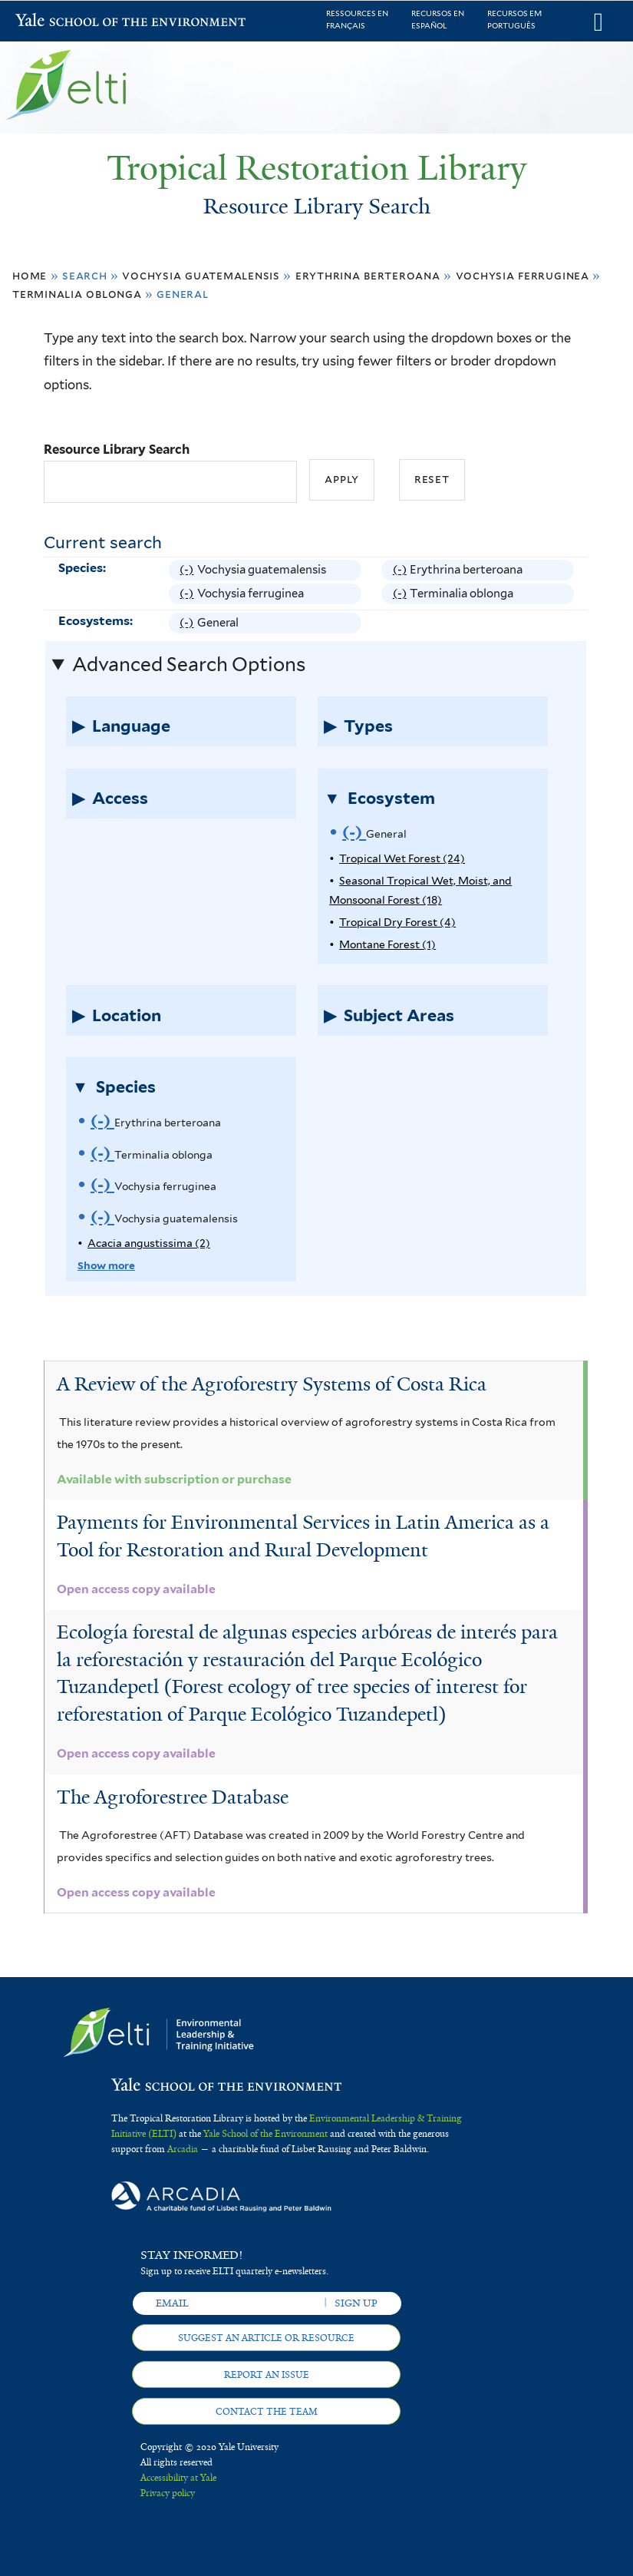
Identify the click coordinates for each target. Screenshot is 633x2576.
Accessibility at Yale (178, 2478)
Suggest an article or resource (266, 2338)
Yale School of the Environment (55, 21)
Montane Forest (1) (387, 944)
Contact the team (267, 2412)
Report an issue (266, 2375)
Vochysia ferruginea (522, 275)
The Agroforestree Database (172, 1797)
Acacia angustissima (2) (148, 1243)
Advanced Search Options (188, 664)
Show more (106, 1265)
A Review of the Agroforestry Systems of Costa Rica (271, 1384)
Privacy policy (167, 2493)
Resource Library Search (117, 449)
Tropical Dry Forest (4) (397, 922)
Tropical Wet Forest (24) (402, 858)
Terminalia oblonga (76, 293)
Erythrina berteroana (367, 275)
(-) (188, 570)
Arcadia (182, 2149)
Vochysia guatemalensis (201, 275)
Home (29, 275)
